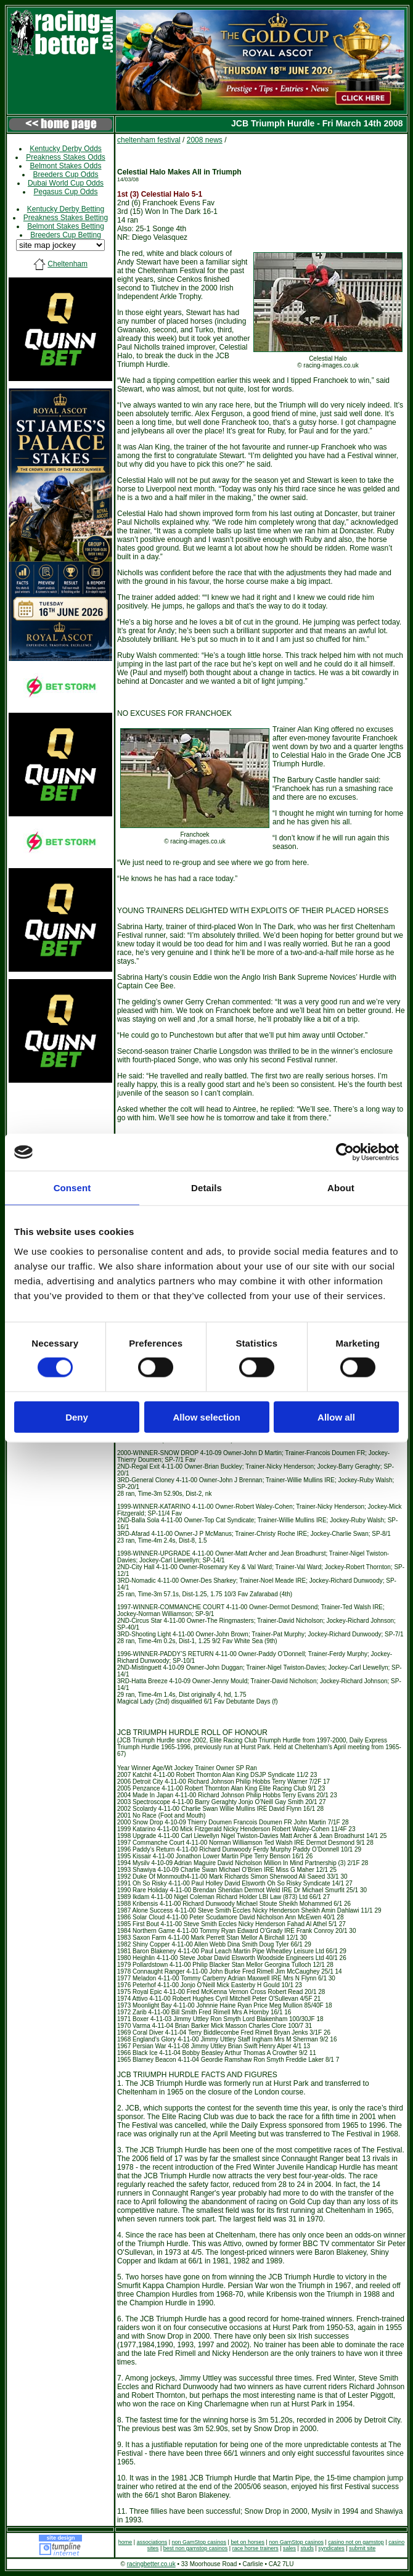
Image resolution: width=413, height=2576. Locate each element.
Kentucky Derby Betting (65, 209)
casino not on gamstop (356, 2542)
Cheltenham (67, 264)
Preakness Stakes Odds (65, 157)
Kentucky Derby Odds (66, 148)
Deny (76, 1416)
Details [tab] (206, 1188)
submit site (362, 2548)
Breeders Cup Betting (65, 235)
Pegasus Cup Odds (65, 191)
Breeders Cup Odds (65, 174)
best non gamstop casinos (195, 2548)
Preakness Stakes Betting (65, 217)
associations (152, 2542)
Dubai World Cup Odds (66, 183)
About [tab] (340, 1188)
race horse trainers (255, 2548)
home (125, 2542)
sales (289, 2548)
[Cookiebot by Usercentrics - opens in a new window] (345, 1152)
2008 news (205, 140)
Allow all (336, 1416)
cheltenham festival (149, 140)
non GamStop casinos (199, 2542)
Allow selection (206, 1416)
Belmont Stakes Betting (65, 226)
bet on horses (247, 2542)
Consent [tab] (72, 1188)
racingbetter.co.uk (151, 2564)
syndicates (331, 2548)
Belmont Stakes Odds (65, 166)
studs (307, 2548)
